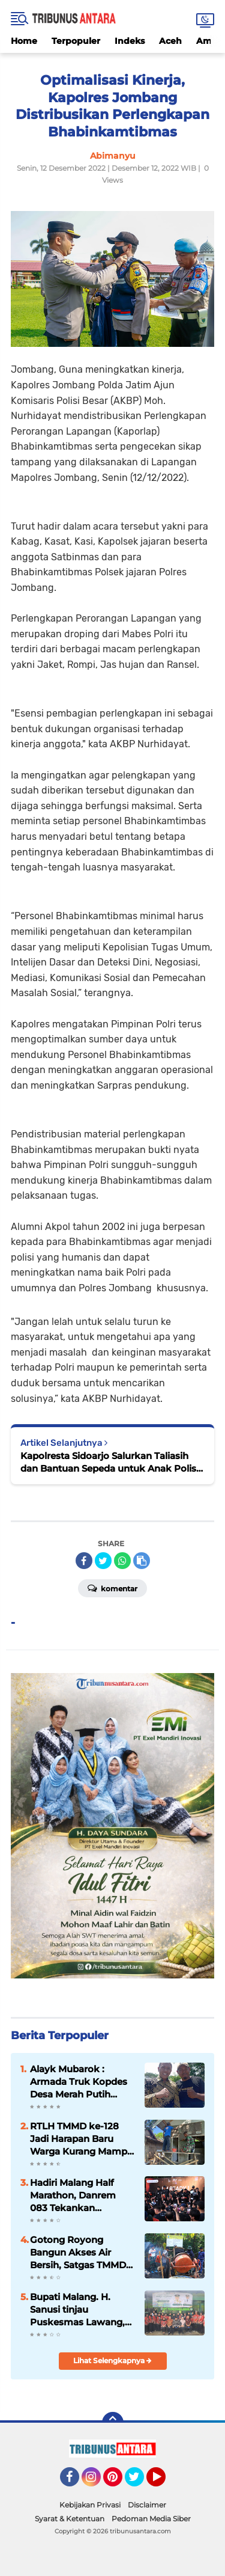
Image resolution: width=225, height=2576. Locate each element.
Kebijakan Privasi (90, 2504)
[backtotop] (113, 2423)
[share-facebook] (84, 1560)
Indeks (130, 40)
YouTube (164, 2482)
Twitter (140, 2482)
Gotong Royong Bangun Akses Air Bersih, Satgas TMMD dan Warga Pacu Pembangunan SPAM (78, 2252)
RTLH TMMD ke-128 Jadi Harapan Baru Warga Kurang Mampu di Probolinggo (81, 2139)
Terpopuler (76, 40)
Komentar (112, 1587)
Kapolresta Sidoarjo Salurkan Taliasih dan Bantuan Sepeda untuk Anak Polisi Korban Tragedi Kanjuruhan (109, 1462)
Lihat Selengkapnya (112, 2360)
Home (24, 40)
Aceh (170, 40)
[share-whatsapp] (122, 1560)
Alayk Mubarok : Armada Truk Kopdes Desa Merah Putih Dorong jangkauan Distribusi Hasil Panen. (81, 2081)
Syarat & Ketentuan (69, 2518)
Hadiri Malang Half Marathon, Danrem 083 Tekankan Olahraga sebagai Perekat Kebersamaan (81, 2195)
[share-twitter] (103, 1560)
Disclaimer (147, 2504)
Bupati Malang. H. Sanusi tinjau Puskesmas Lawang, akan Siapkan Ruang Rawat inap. (77, 2309)
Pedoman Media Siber (151, 2518)
